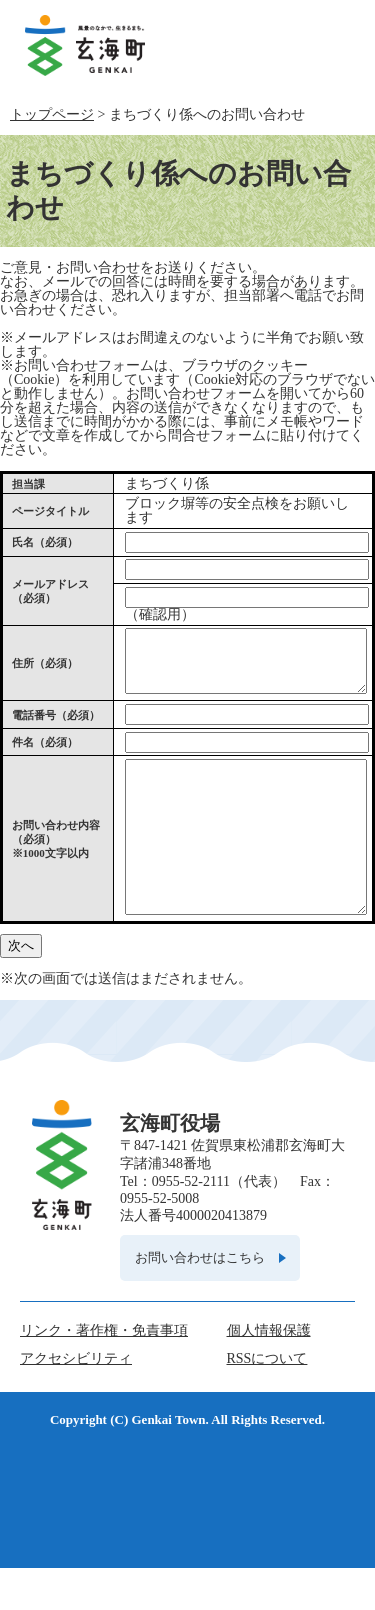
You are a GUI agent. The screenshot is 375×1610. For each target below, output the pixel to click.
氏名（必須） (45, 542)
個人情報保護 (269, 1372)
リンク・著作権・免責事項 (104, 1372)
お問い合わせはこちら (200, 1299)
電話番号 (56, 727)
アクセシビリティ (76, 1400)
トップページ (52, 114)
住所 (45, 669)
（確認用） (160, 614)
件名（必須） (45, 754)
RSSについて (267, 1400)
